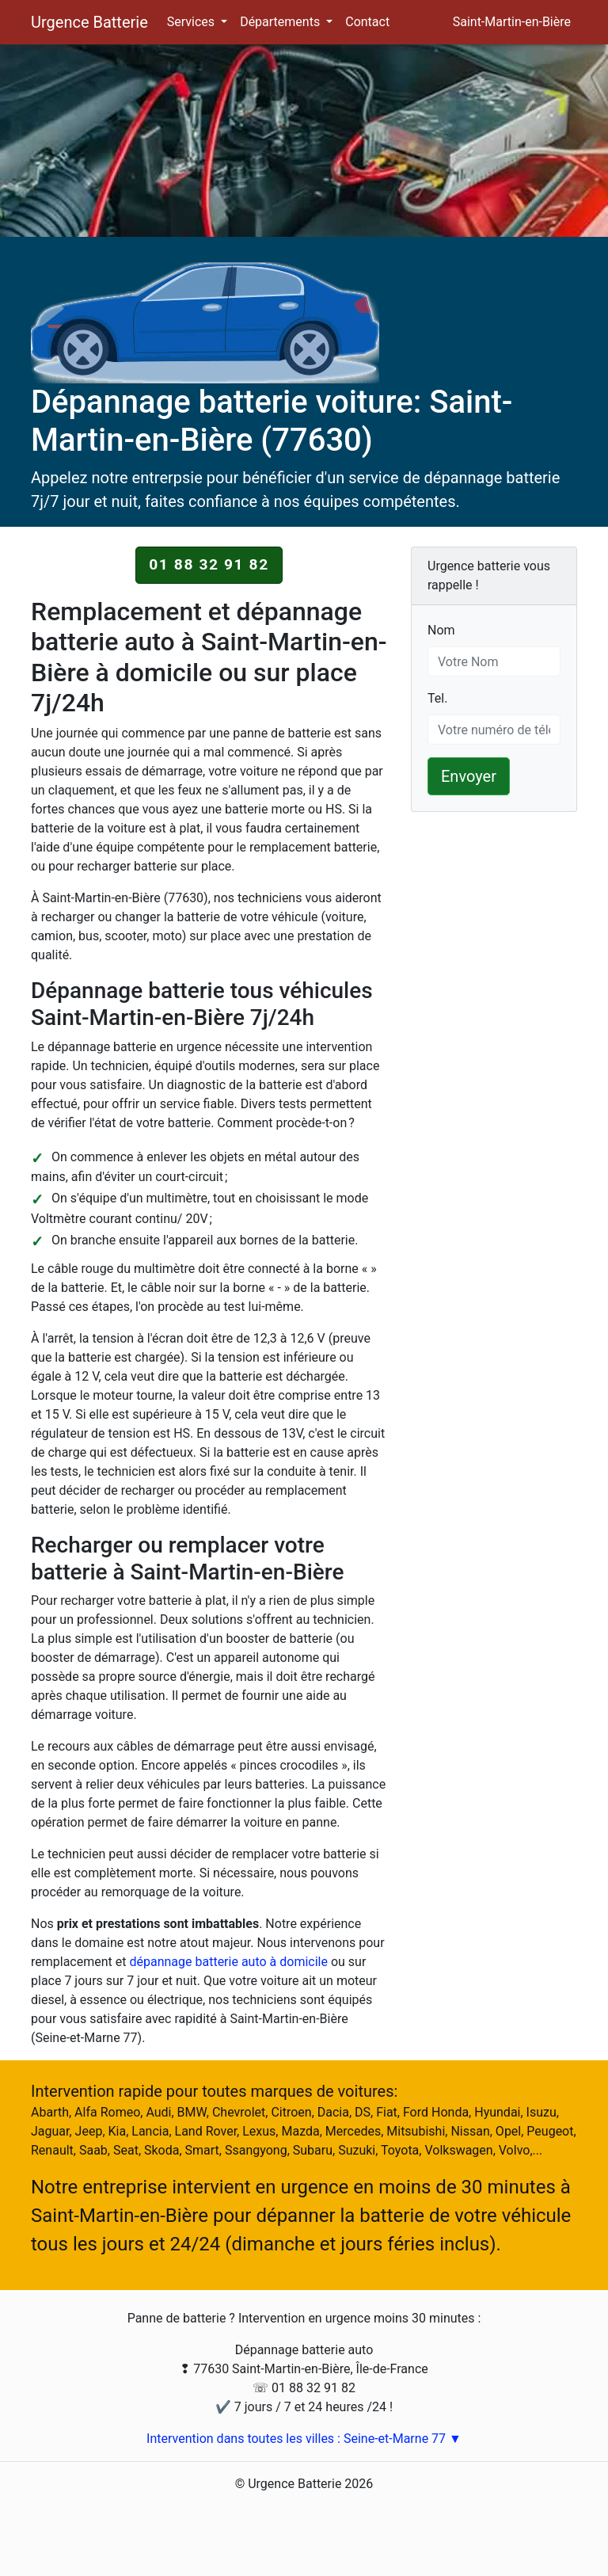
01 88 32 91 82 (209, 564)
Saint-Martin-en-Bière (512, 21)
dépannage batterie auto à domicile (228, 1961)
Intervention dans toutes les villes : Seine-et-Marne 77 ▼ (304, 2438)
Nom (441, 629)
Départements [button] (281, 21)
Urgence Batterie (89, 22)
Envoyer (468, 776)
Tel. (437, 697)
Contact (367, 21)
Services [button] (192, 21)
